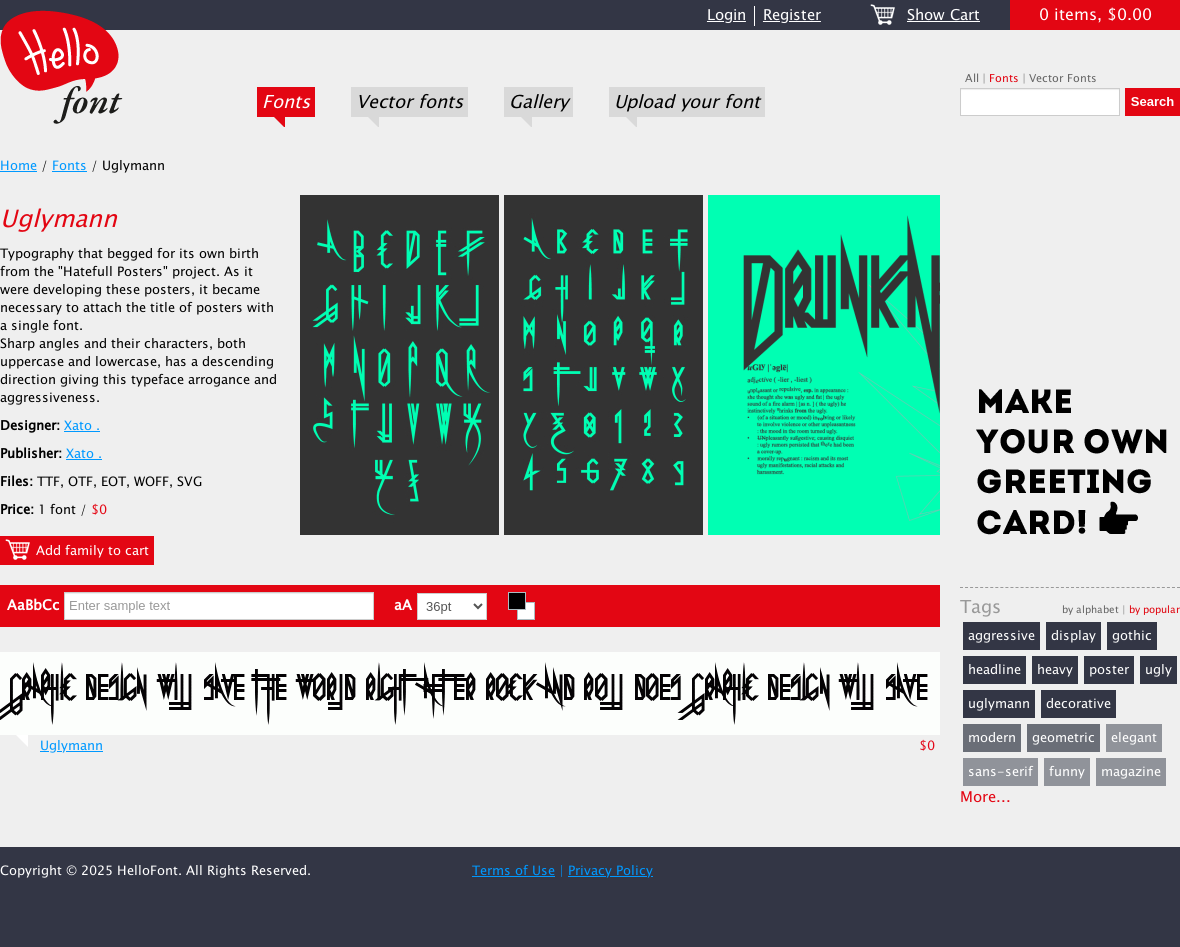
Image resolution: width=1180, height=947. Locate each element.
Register (792, 15)
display (1073, 636)
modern (992, 738)
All (972, 78)
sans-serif (1000, 772)
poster (1109, 670)
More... (985, 797)
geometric (1063, 738)
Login (726, 15)
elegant (1134, 738)
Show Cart (943, 15)
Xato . (82, 426)
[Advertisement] (1070, 257)
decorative (1078, 704)
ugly (1158, 670)
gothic (1132, 636)
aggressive (1001, 636)
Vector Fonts (1063, 78)
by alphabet (1090, 609)
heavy (1055, 670)
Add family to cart (77, 550)
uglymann (999, 704)
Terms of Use (513, 871)
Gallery (538, 102)
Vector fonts (409, 102)
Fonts (286, 102)
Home (18, 166)
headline (994, 670)
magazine (1131, 772)
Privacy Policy (610, 871)
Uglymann (71, 746)
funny (1067, 772)
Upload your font (687, 102)
